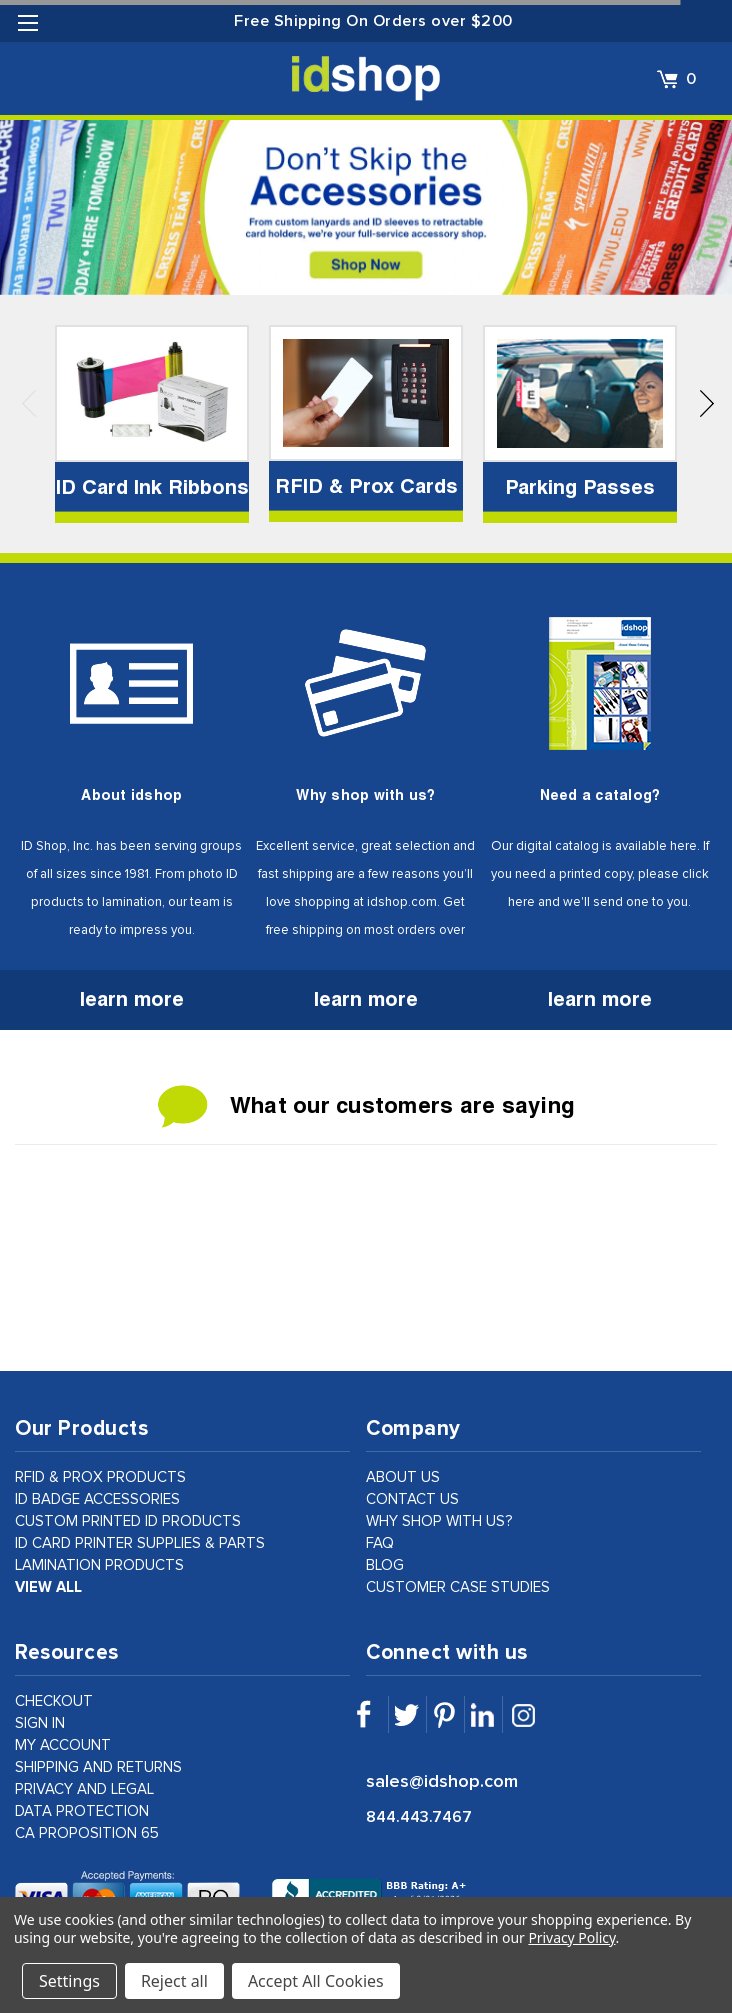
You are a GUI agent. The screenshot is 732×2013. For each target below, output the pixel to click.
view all (48, 1587)
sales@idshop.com (442, 1782)
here (683, 846)
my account (63, 1745)
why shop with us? (439, 1521)
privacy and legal (84, 1789)
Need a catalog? (600, 795)
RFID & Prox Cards (366, 486)
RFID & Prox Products (100, 1477)
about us (403, 1477)
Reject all (174, 1981)
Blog (385, 1565)
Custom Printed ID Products (128, 1521)
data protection (82, 1811)
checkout (54, 1701)
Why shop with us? (365, 795)
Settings (69, 1981)
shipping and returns (98, 1767)
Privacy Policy (571, 1937)
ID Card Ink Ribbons (152, 487)
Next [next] (707, 410)
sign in (40, 1723)
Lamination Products (99, 1565)
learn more (132, 999)
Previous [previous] (29, 410)
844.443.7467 (419, 1817)
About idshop (131, 795)
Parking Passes (580, 487)
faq (380, 1543)
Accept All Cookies (316, 1981)
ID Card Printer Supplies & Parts (140, 1543)
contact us (412, 1499)
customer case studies (458, 1587)
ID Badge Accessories (97, 1499)
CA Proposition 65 (87, 1833)
